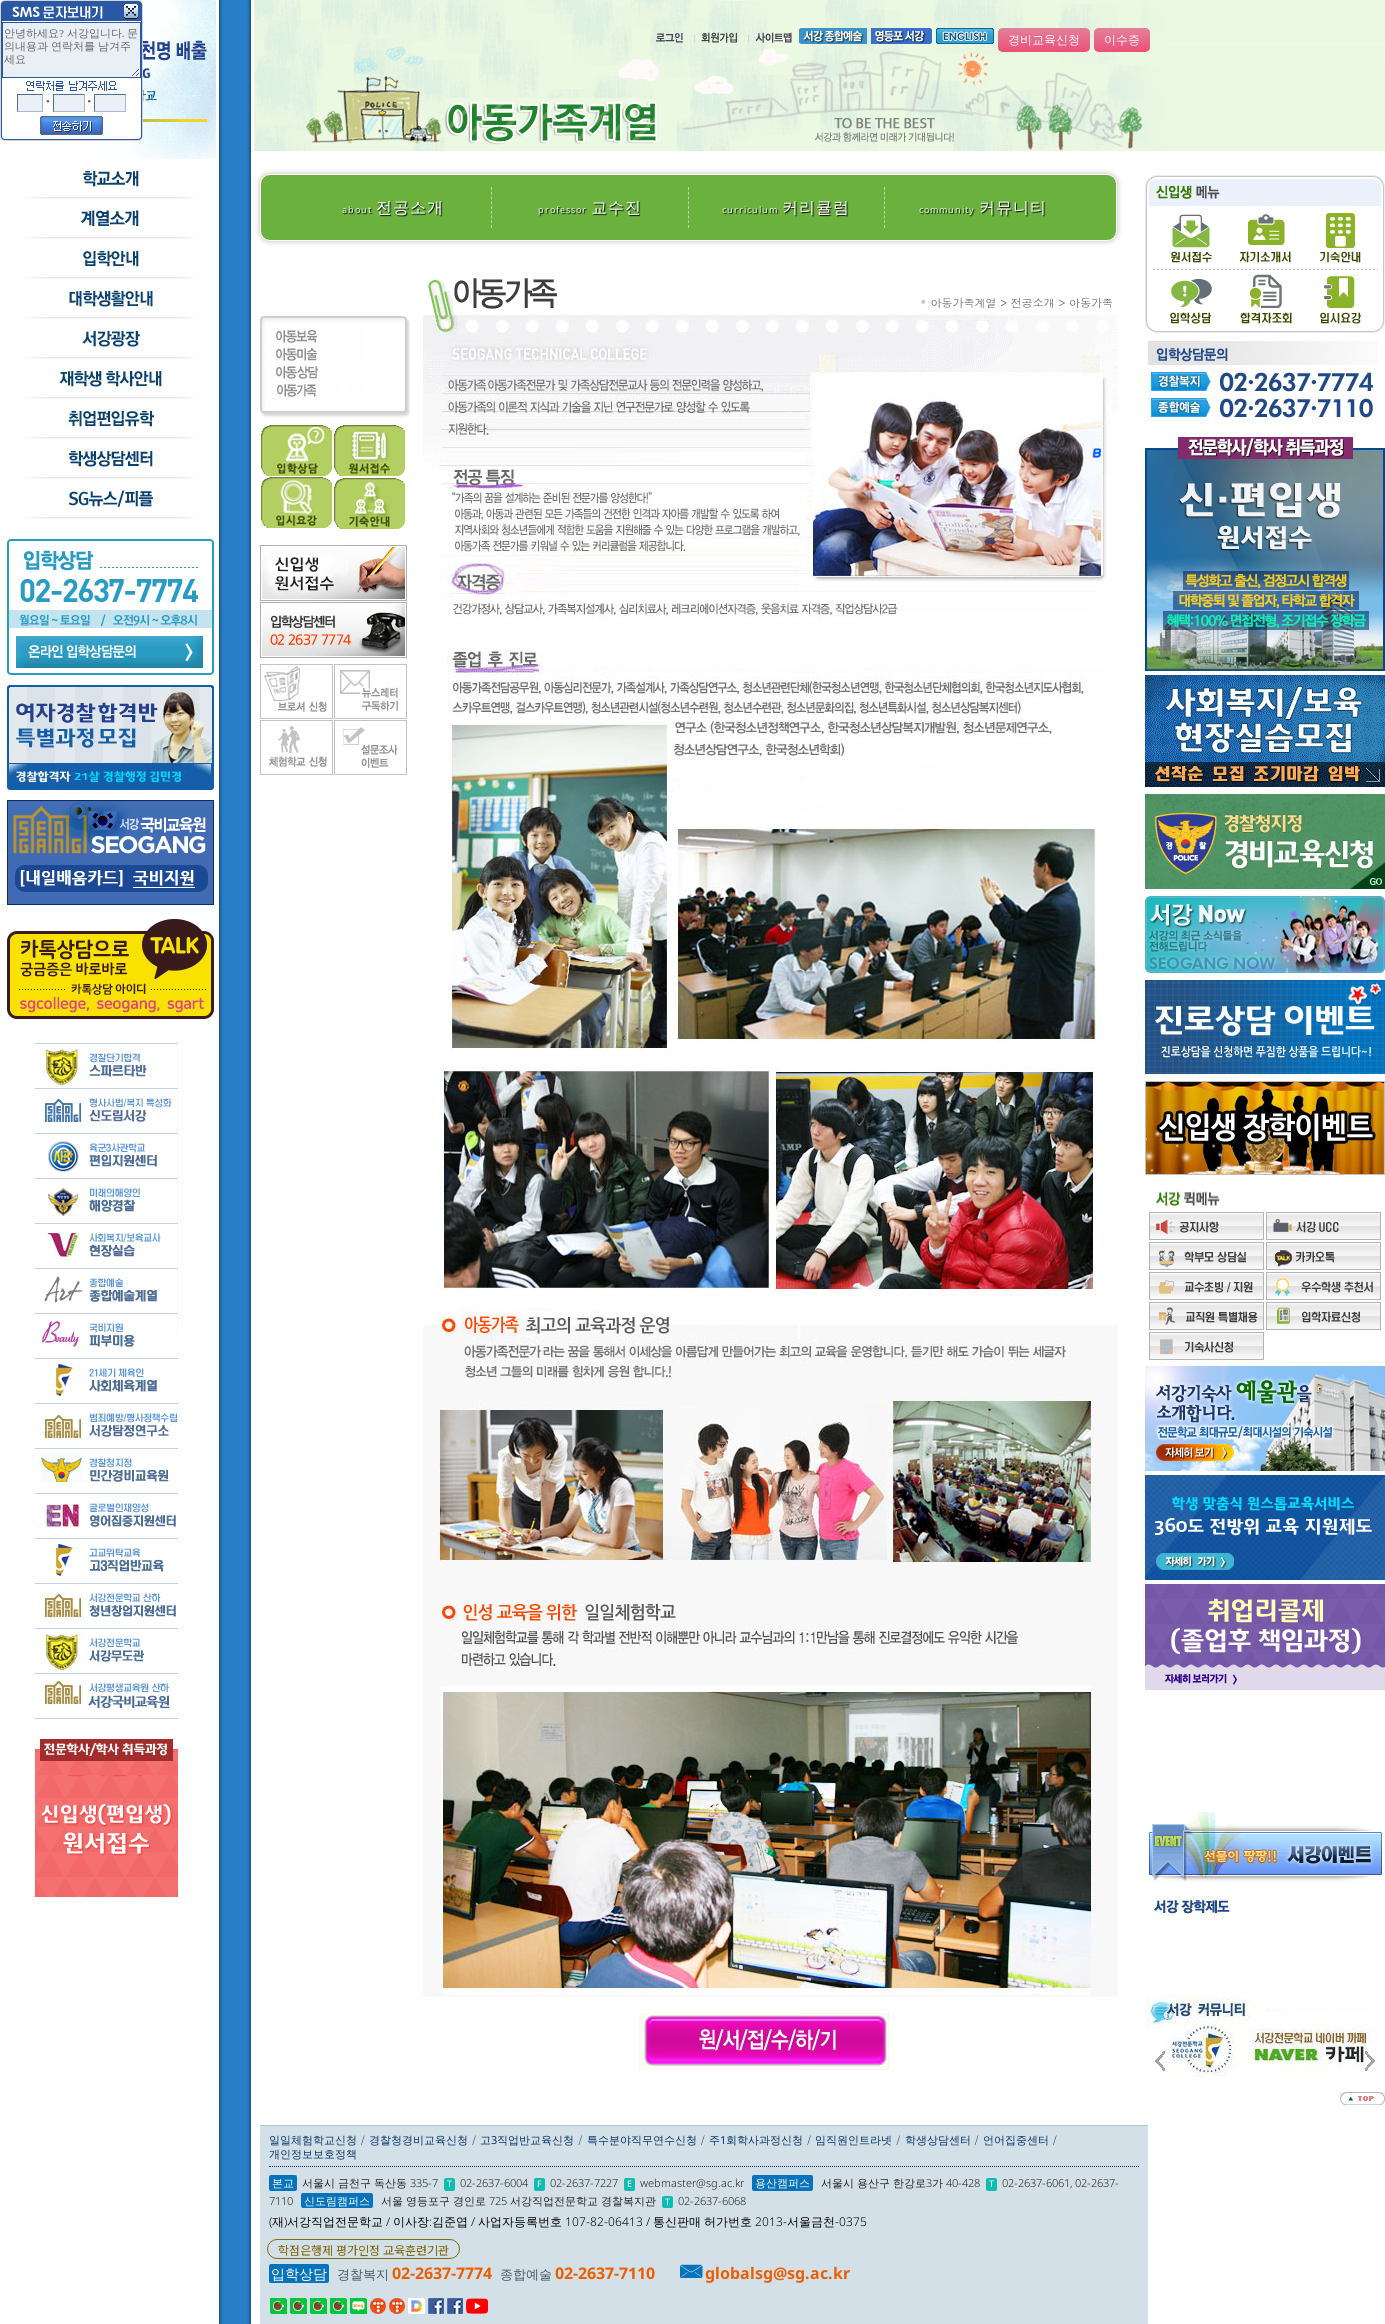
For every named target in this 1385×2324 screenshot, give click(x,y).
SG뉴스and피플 (109, 499)
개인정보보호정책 (313, 2153)
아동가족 (1091, 302)
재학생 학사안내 (109, 379)
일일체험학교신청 (313, 2139)
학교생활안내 (109, 299)
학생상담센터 (109, 459)
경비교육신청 (1044, 40)
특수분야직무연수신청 (642, 2139)
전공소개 (393, 207)
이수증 (1122, 40)
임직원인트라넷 (853, 2139)
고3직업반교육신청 (527, 2139)
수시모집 (109, 219)
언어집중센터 (1016, 2139)
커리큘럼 (786, 207)
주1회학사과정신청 (756, 2139)
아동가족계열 (964, 302)
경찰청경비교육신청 (418, 2139)
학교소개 (109, 179)
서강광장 (109, 339)
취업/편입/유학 (109, 419)
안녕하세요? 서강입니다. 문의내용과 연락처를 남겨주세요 (71, 50)
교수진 (590, 207)
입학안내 (109, 259)
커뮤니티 (983, 207)
